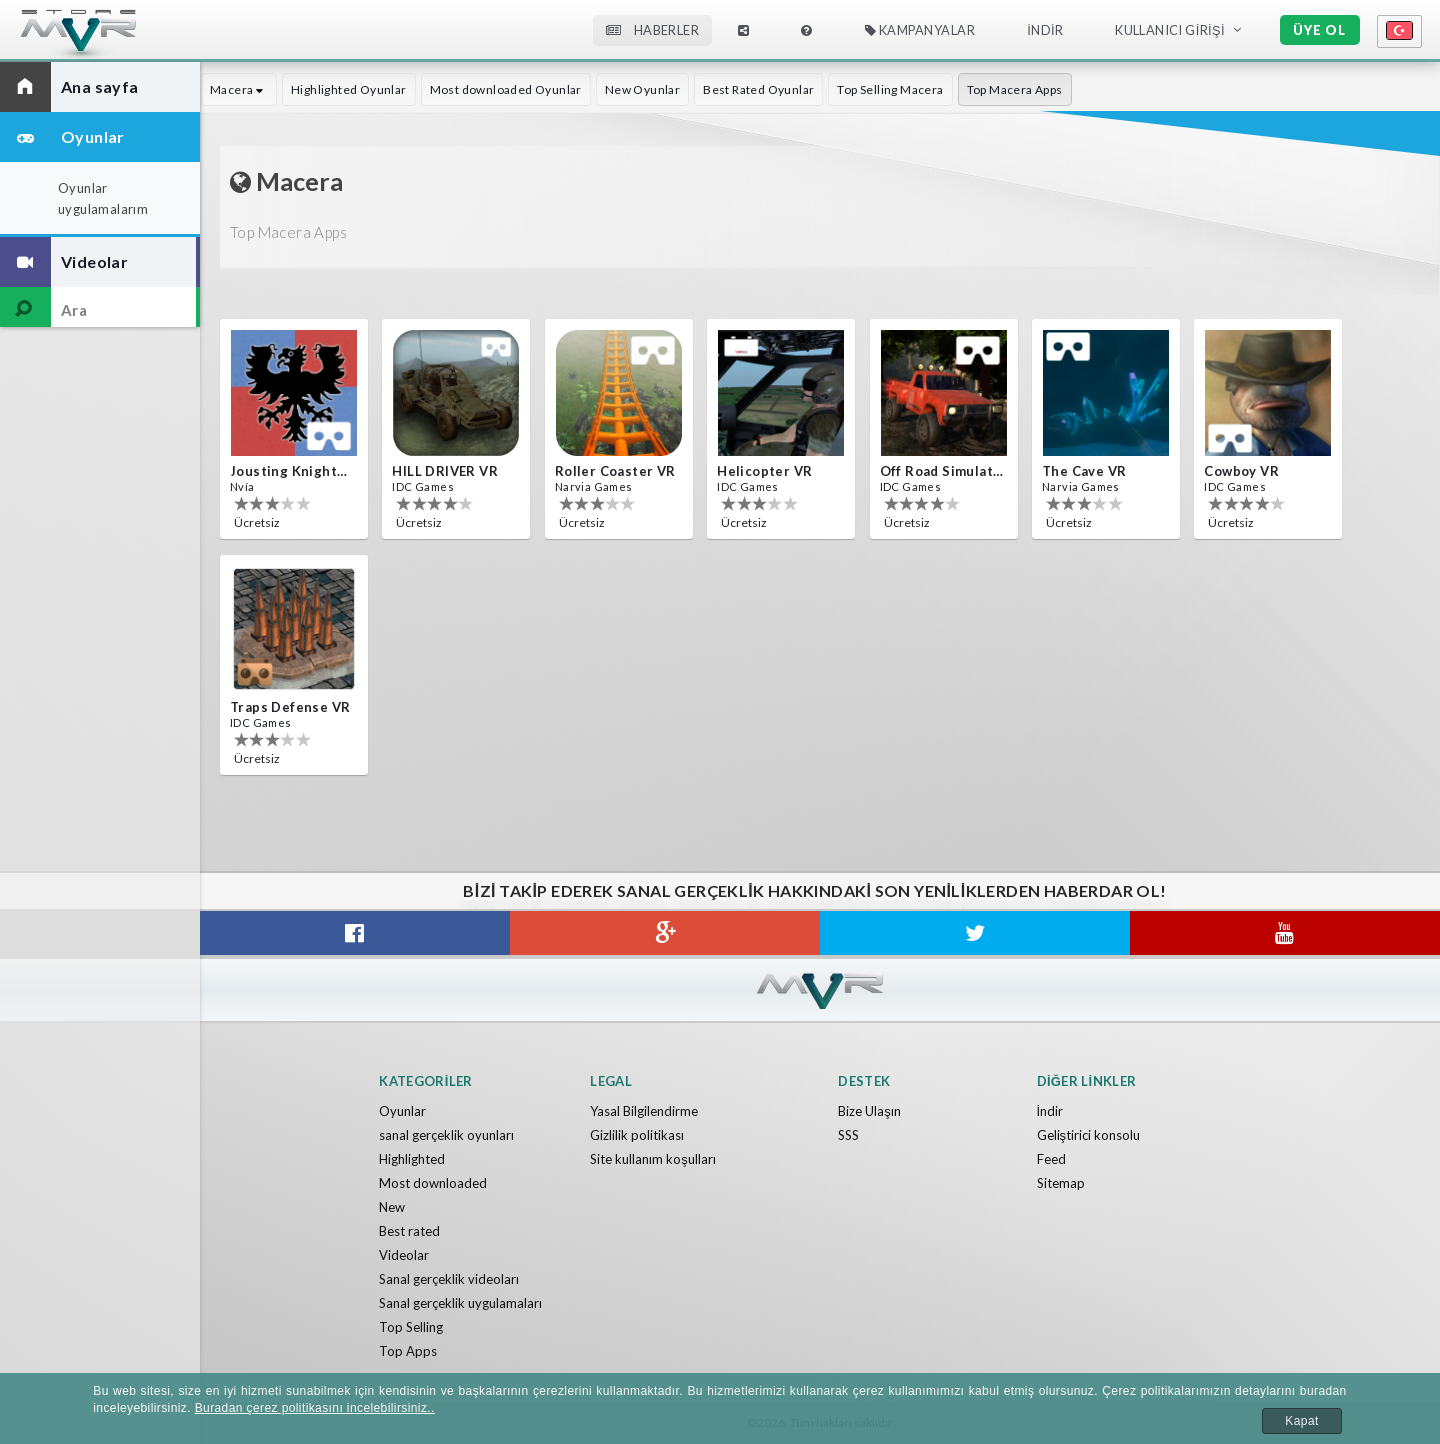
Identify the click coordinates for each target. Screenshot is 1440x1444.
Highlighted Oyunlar (349, 89)
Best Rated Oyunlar (758, 89)
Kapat (1301, 1421)
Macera (239, 89)
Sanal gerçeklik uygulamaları (460, 1303)
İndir (1045, 30)
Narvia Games (594, 486)
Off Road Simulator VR (942, 471)
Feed (1051, 1159)
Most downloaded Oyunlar (506, 89)
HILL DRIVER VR (445, 471)
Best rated (409, 1231)
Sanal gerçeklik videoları (449, 1279)
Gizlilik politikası (637, 1135)
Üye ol (1319, 30)
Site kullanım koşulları (653, 1159)
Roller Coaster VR (615, 471)
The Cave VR (1084, 471)
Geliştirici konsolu (1089, 1135)
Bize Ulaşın (869, 1111)
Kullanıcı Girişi (1170, 30)
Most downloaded (433, 1183)
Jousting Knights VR (292, 471)
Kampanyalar (920, 30)
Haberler (652, 30)
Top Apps (408, 1351)
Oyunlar (402, 1111)
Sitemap (1061, 1183)
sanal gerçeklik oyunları (446, 1135)
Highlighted (412, 1159)
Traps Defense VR (290, 707)
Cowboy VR (1241, 471)
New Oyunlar (642, 89)
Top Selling (411, 1327)
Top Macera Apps (1015, 89)
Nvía (242, 486)
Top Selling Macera (890, 89)
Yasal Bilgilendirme (644, 1111)
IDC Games (423, 486)
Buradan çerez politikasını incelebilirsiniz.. (315, 1408)
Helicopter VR (764, 471)
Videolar (404, 1255)
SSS (848, 1135)
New (392, 1207)
